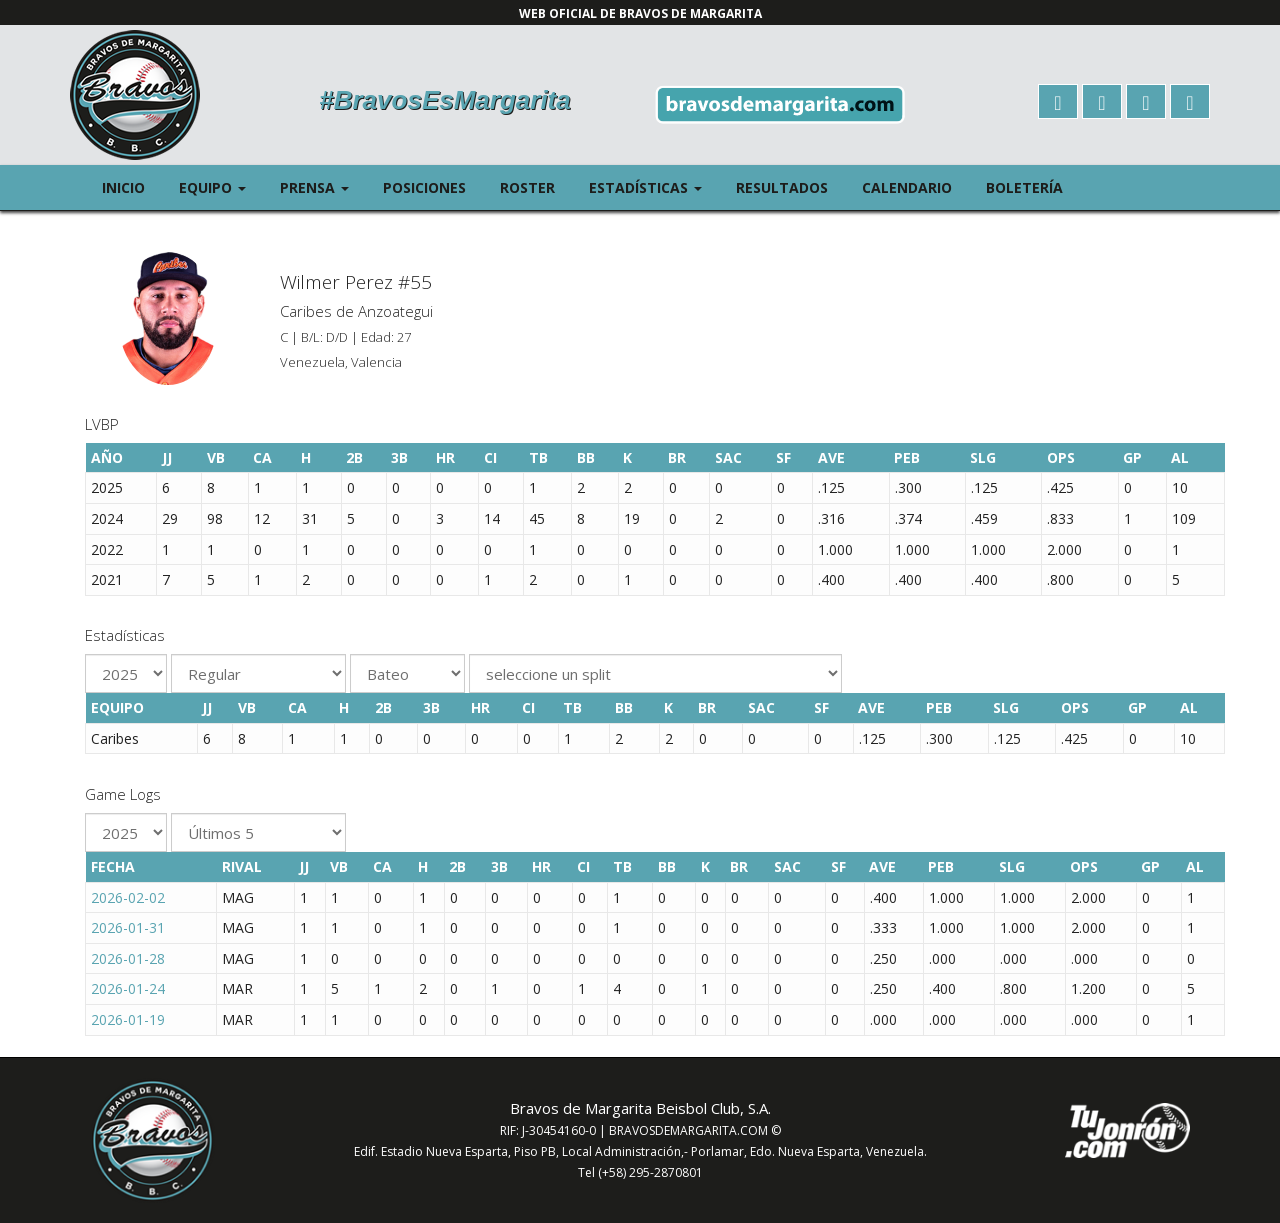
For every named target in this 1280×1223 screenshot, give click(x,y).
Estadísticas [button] (654, 186)
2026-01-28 (128, 958)
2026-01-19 (128, 1019)
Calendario (907, 187)
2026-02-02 (128, 897)
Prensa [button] (323, 186)
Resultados (782, 187)
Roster (527, 187)
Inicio (123, 187)
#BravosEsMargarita (444, 100)
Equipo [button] (221, 186)
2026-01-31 (128, 927)
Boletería (1024, 187)
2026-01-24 (128, 988)
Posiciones (424, 187)
